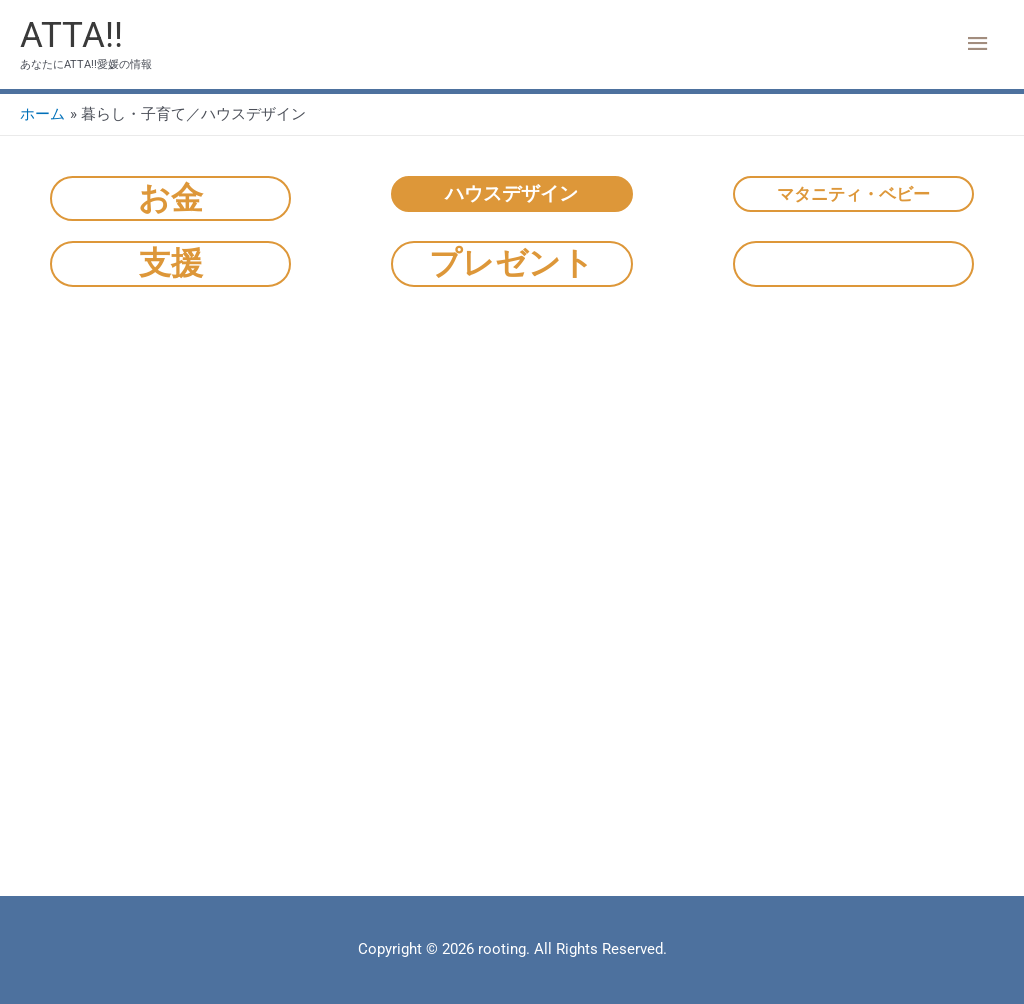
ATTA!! (71, 35)
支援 (171, 263)
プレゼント (511, 263)
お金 (170, 198)
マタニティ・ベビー (853, 194)
